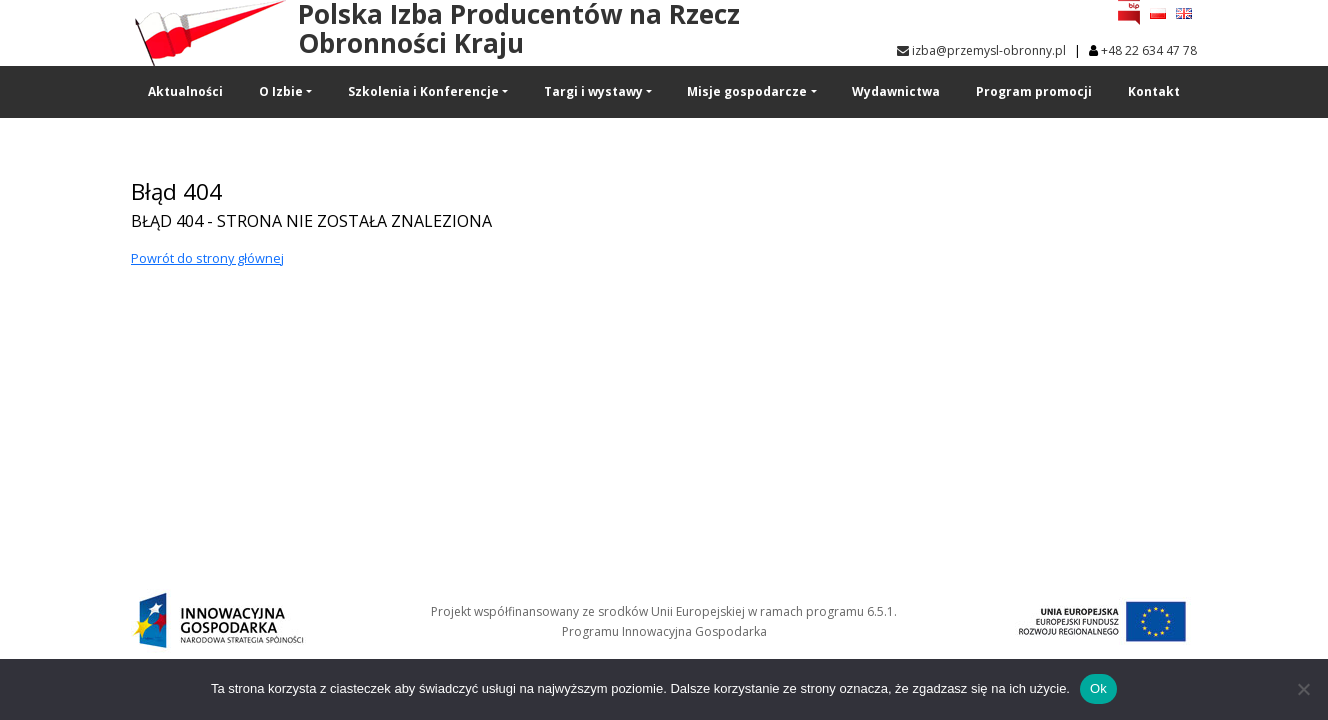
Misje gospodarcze (747, 91)
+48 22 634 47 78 (1149, 50)
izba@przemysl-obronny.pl (981, 50)
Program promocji (1034, 91)
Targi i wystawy (593, 91)
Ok (1098, 688)
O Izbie (281, 91)
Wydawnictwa (896, 91)
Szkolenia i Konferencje (423, 91)
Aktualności (185, 91)
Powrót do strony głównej (207, 258)
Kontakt (1154, 91)
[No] (1303, 689)
